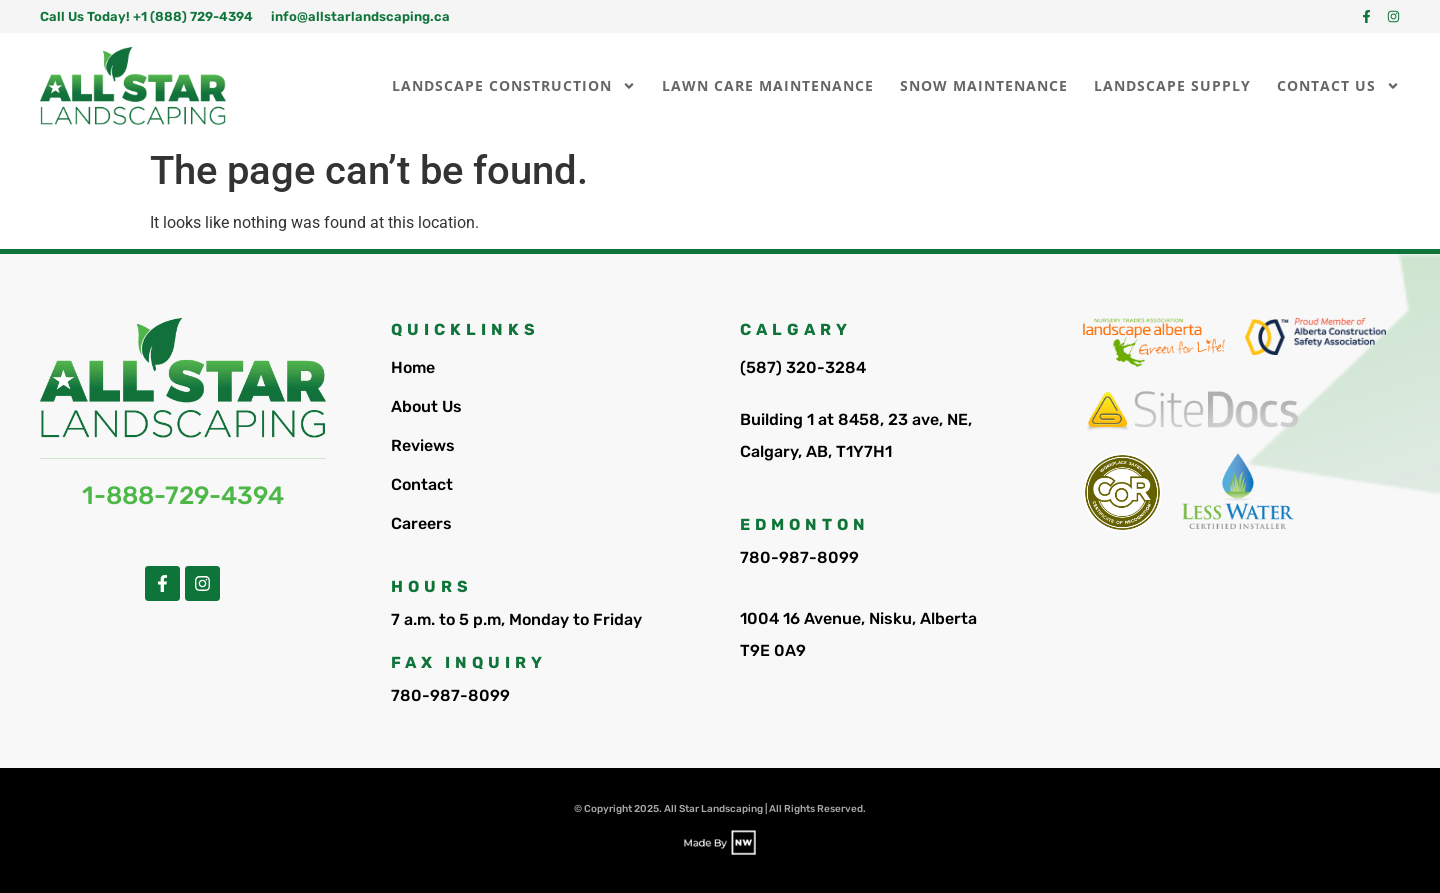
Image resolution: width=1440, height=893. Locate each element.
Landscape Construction (514, 86)
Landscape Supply (1172, 85)
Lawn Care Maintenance (768, 85)
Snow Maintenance (984, 85)
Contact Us (1338, 86)
